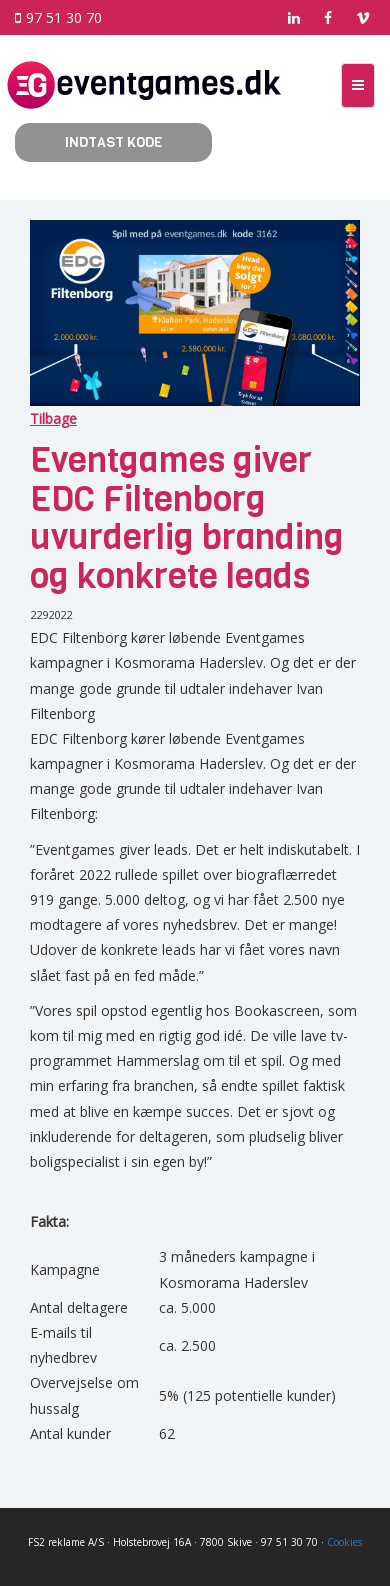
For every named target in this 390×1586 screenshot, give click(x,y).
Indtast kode (113, 142)
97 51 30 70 (58, 18)
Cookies (344, 1542)
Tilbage (53, 418)
